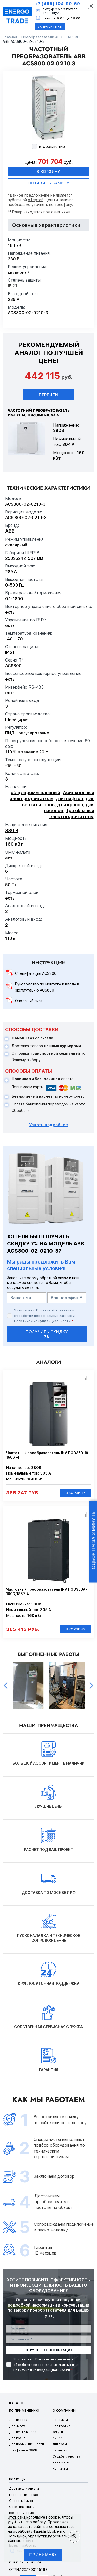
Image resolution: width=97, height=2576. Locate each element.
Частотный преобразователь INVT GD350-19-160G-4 (48, 1455)
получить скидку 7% (47, 1334)
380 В (11, 830)
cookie (54, 2517)
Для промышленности (26, 2444)
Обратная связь (21, 2507)
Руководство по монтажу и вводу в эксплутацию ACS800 (47, 987)
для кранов (70, 804)
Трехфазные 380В (23, 2450)
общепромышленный (35, 792)
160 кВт (14, 844)
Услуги (58, 2432)
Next (91, 1685)
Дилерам (60, 2444)
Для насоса (18, 2420)
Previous (6, 1685)
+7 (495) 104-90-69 (57, 3)
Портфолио (62, 2426)
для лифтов (69, 798)
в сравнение (52, 146)
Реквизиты (61, 2462)
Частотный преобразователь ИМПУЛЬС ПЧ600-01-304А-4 (39, 413)
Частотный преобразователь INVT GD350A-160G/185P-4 (46, 1591)
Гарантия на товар (23, 2495)
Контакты (60, 2468)
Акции (57, 2438)
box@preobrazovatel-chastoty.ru (61, 11)
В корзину (48, 171)
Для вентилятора (22, 2432)
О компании (64, 2410)
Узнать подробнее (48, 1124)
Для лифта (17, 2426)
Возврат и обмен (22, 2513)
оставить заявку (48, 183)
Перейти (48, 394)
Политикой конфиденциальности (42, 1321)
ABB (10, 531)
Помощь (17, 2479)
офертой (35, 200)
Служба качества (66, 2456)
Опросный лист (29, 1000)
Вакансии (60, 2450)
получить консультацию (48, 2350)
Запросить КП (50, 26)
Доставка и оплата (24, 2488)
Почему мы (61, 2420)
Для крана (17, 2438)
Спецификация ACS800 (35, 973)
